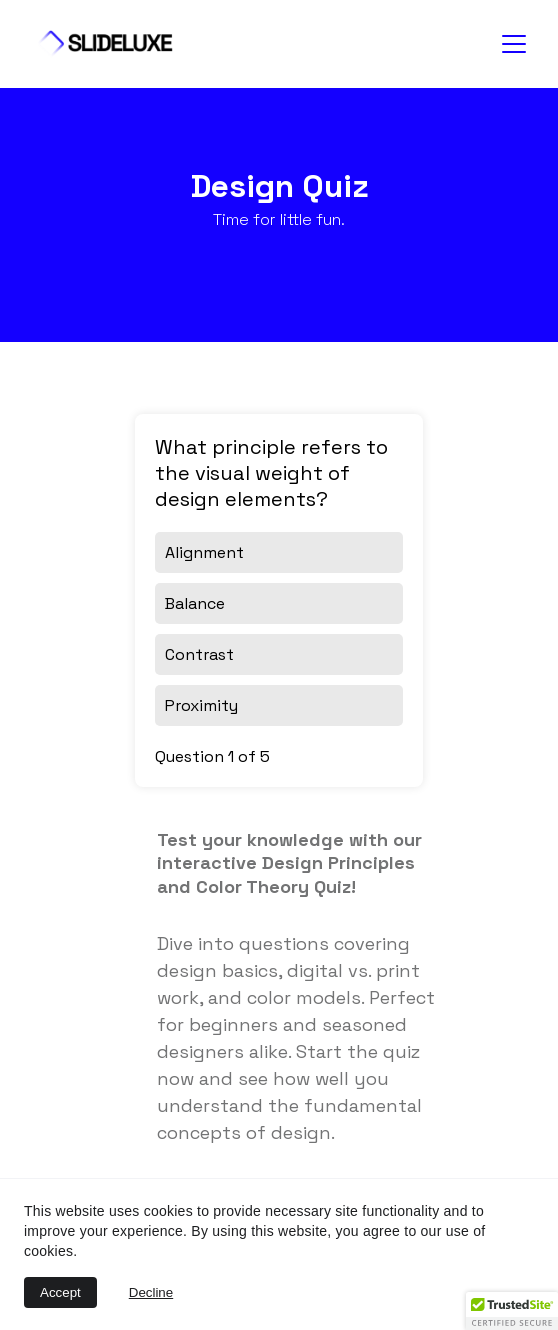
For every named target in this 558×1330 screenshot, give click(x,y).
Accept (60, 1292)
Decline (151, 1292)
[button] (512, 1311)
